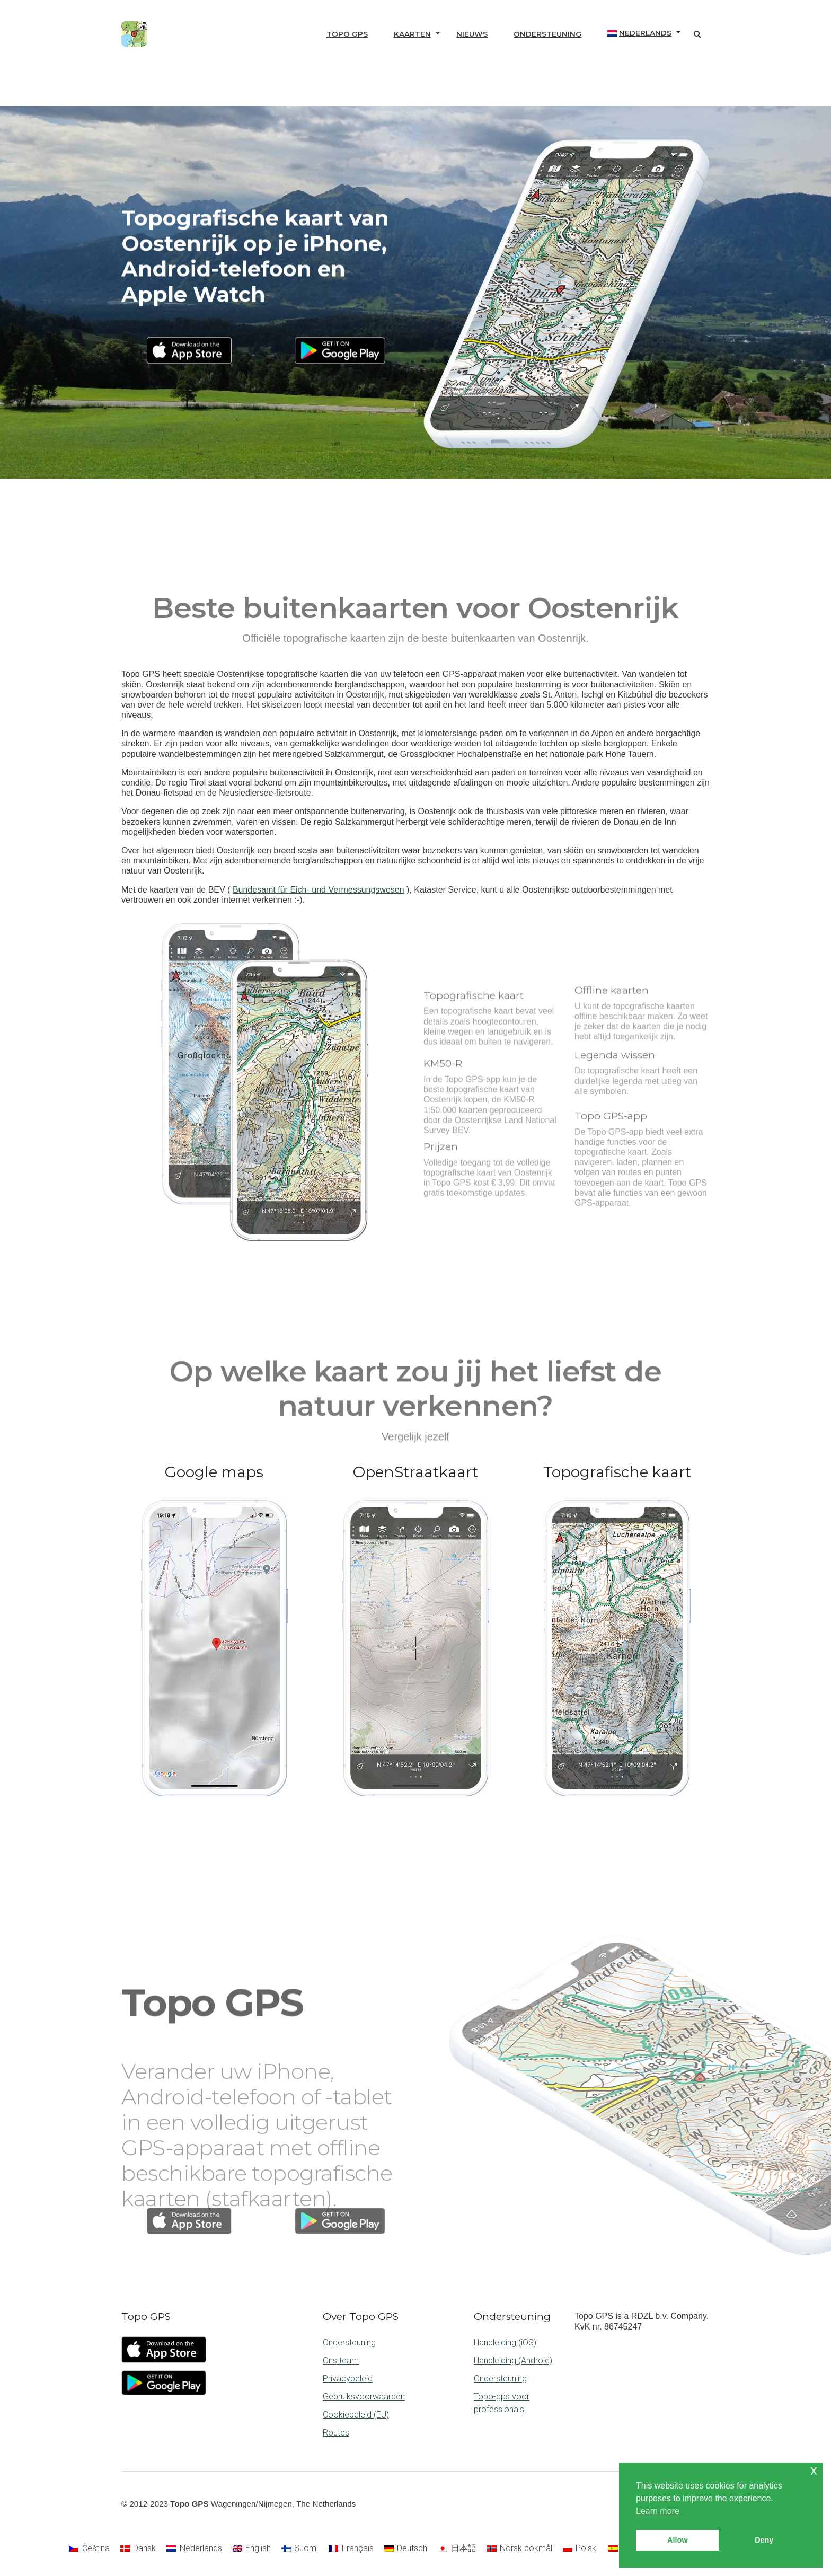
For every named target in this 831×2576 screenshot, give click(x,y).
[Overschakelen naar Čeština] (89, 2548)
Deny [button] (764, 2540)
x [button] (813, 2470)
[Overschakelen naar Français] (350, 2548)
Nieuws (472, 34)
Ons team (341, 2361)
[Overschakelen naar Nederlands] (194, 2548)
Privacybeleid (348, 2379)
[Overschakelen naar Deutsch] (405, 2548)
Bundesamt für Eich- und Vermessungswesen (318, 889)
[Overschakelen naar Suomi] (299, 2548)
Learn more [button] (657, 2511)
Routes (336, 2433)
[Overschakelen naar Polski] (580, 2548)
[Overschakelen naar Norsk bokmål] (520, 2548)
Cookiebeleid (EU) (356, 2415)
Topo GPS (347, 34)
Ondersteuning (547, 34)
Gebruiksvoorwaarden (364, 2397)
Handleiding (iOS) (505, 2342)
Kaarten (412, 34)
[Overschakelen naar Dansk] (138, 2548)
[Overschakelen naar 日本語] (456, 2548)
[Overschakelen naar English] (251, 2548)
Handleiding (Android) (513, 2361)
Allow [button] (677, 2540)
